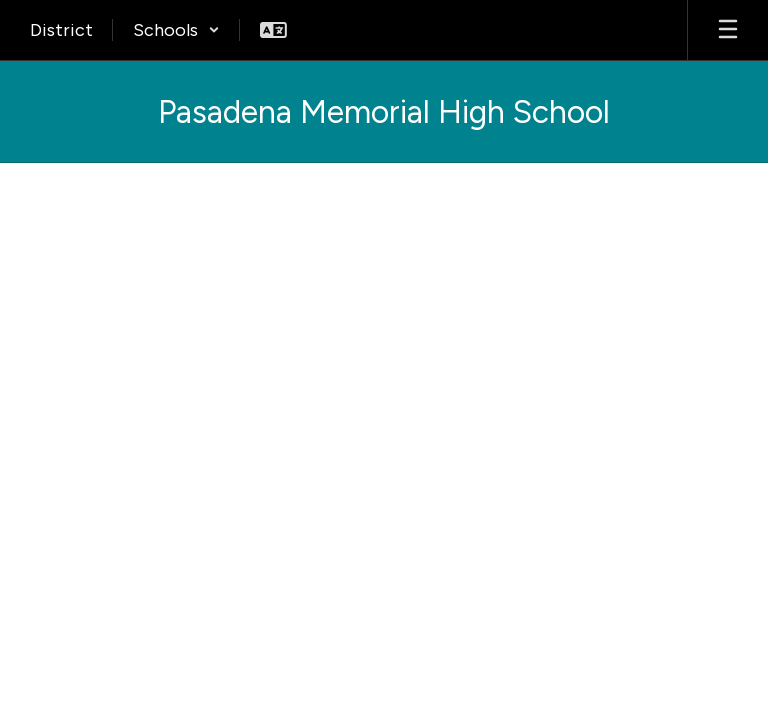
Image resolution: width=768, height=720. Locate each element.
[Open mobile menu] (728, 30)
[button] (176, 30)
